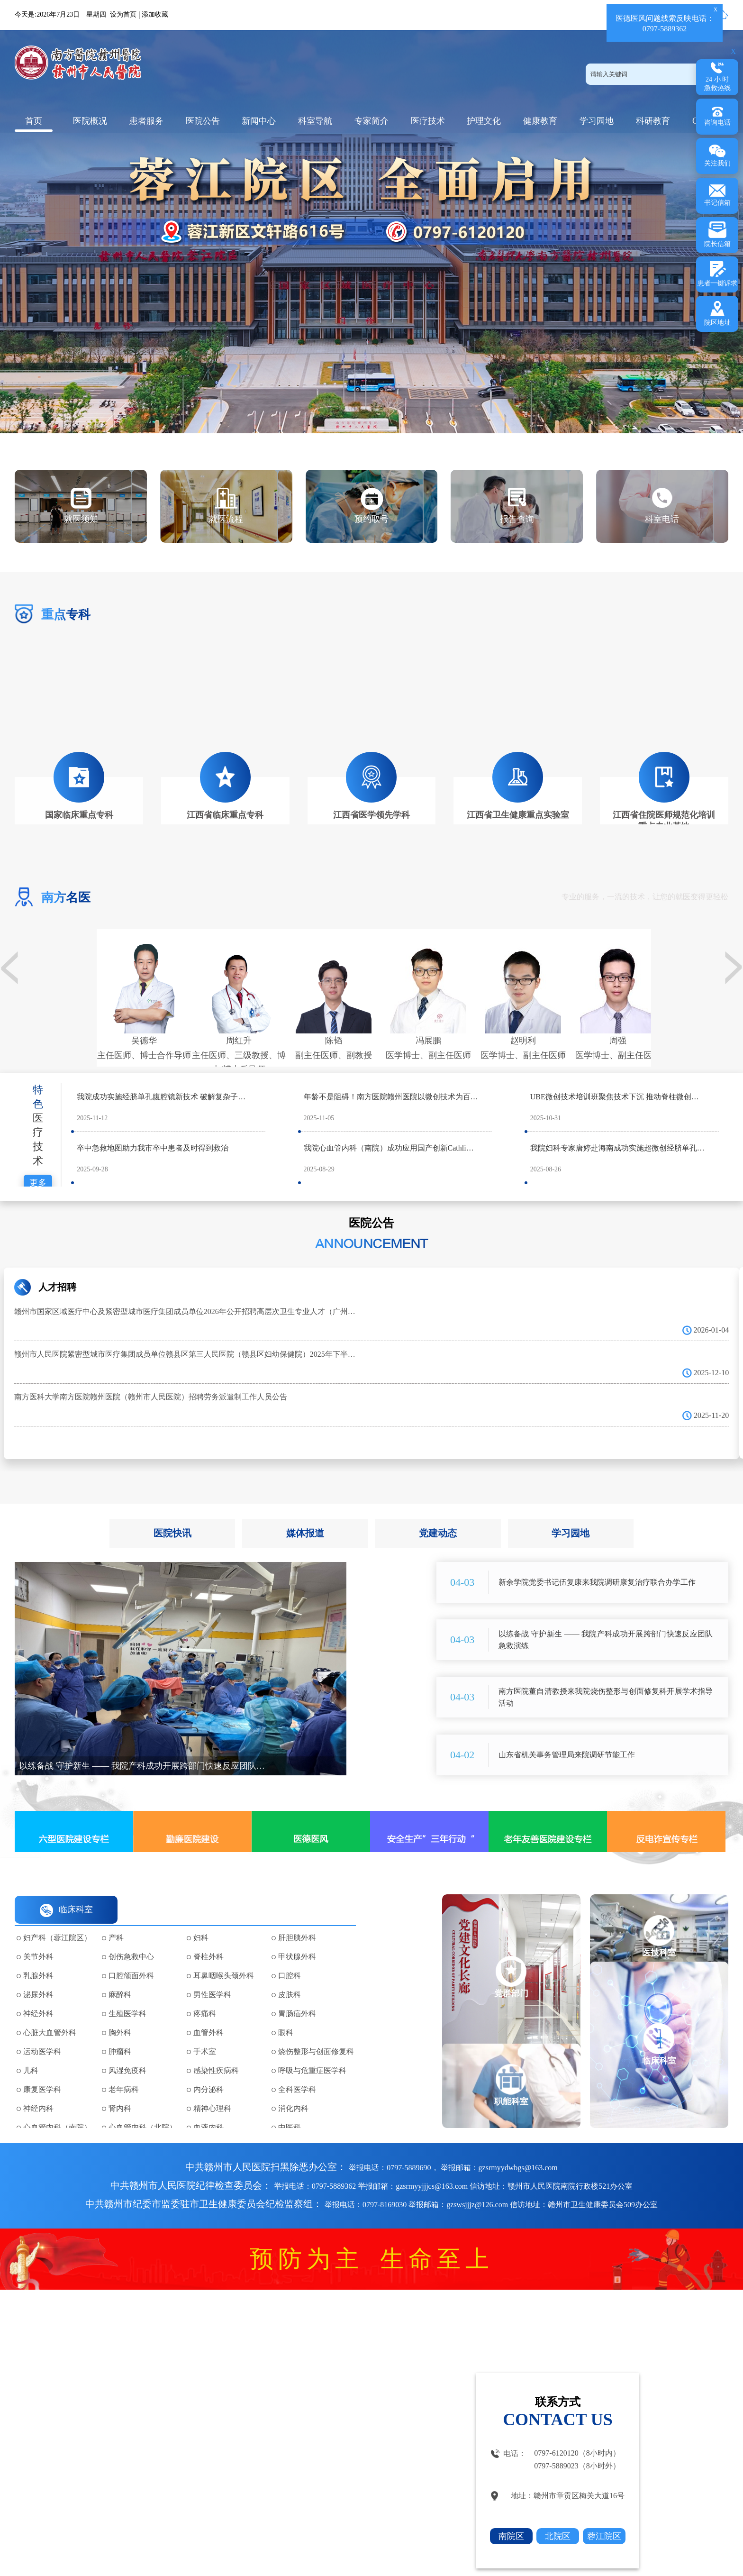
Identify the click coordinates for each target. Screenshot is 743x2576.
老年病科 (124, 2070)
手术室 (204, 2032)
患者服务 (146, 121)
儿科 (30, 2051)
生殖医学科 (127, 1994)
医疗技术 (428, 121)
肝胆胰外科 (297, 1918)
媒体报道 (305, 1513)
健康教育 (540, 121)
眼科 (285, 2013)
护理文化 (484, 121)
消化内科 (293, 2089)
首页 (33, 121)
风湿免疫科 (127, 2051)
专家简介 (371, 121)
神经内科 (38, 2089)
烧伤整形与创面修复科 (316, 2032)
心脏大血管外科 (49, 2013)
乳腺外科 (38, 1956)
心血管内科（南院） (57, 2108)
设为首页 (123, 14)
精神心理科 (212, 2089)
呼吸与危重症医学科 (312, 2051)
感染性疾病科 (216, 2051)
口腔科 (289, 1956)
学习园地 (597, 121)
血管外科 (208, 2013)
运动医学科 (42, 2032)
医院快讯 (172, 1513)
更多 (37, 1163)
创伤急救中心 (131, 1937)
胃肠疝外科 (297, 1994)
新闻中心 (259, 121)
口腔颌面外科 (131, 1956)
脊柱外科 (208, 1937)
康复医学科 (42, 2070)
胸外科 (120, 2013)
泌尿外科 (38, 1975)
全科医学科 (297, 2070)
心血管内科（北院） (143, 2108)
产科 (116, 1918)
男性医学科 (212, 1975)
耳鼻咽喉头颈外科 (223, 1956)
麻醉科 (120, 1975)
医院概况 (90, 121)
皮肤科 (289, 1975)
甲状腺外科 (297, 1937)
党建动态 (438, 1513)
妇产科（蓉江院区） (57, 1918)
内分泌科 (208, 2070)
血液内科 (208, 2108)
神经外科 (38, 1994)
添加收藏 (155, 14)
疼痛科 (204, 1994)
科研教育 (653, 121)
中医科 (289, 2108)
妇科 (200, 1918)
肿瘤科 (120, 2032)
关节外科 (38, 1937)
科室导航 (315, 121)
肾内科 (120, 2089)
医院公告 (203, 121)
